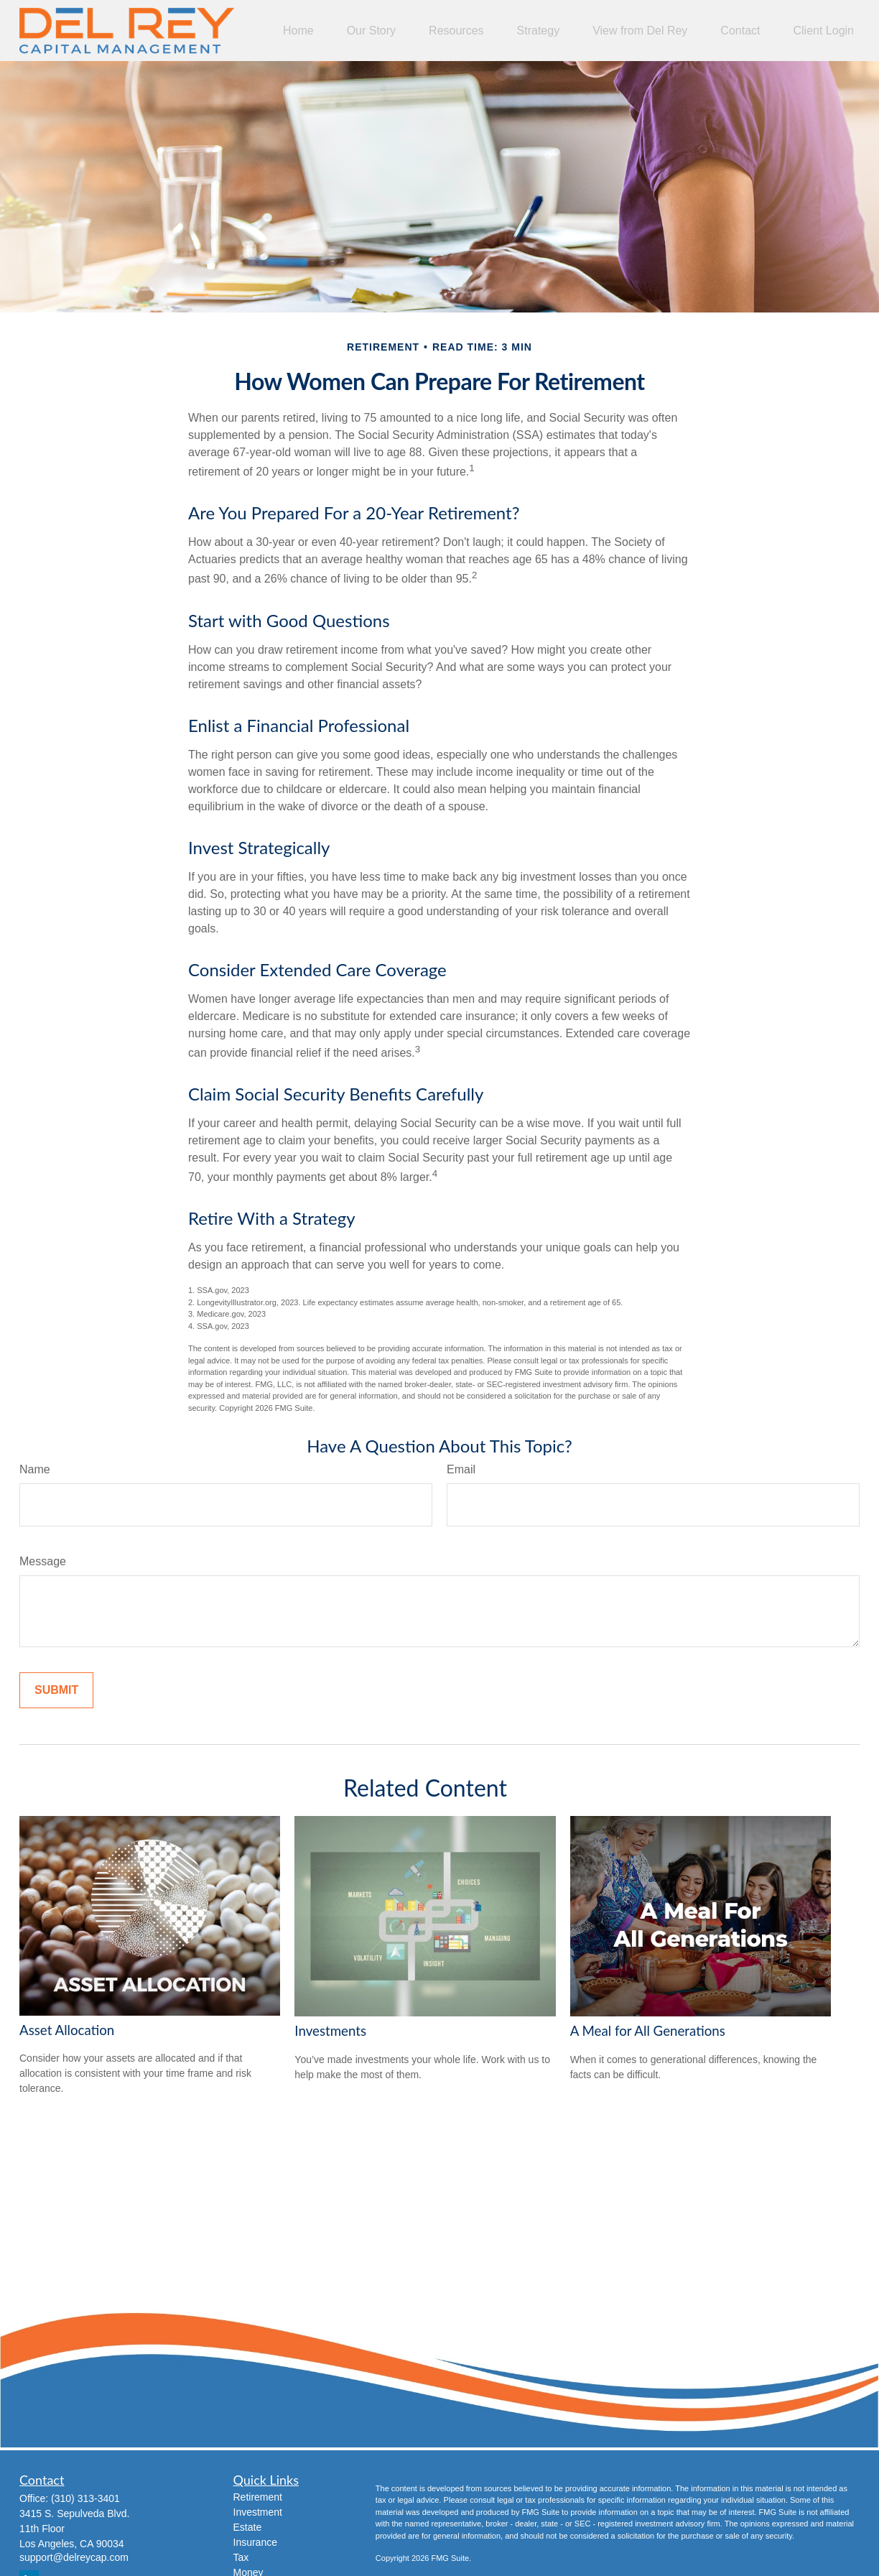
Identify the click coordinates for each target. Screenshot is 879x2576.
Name (34, 1469)
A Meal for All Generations (647, 2031)
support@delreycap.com (74, 2557)
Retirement (257, 2497)
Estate (247, 2527)
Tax (241, 2557)
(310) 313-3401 (85, 2498)
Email (461, 1469)
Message (42, 1561)
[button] (298, 30)
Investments (330, 2031)
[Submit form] (56, 1690)
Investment (257, 2512)
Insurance (255, 2542)
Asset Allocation (66, 2030)
